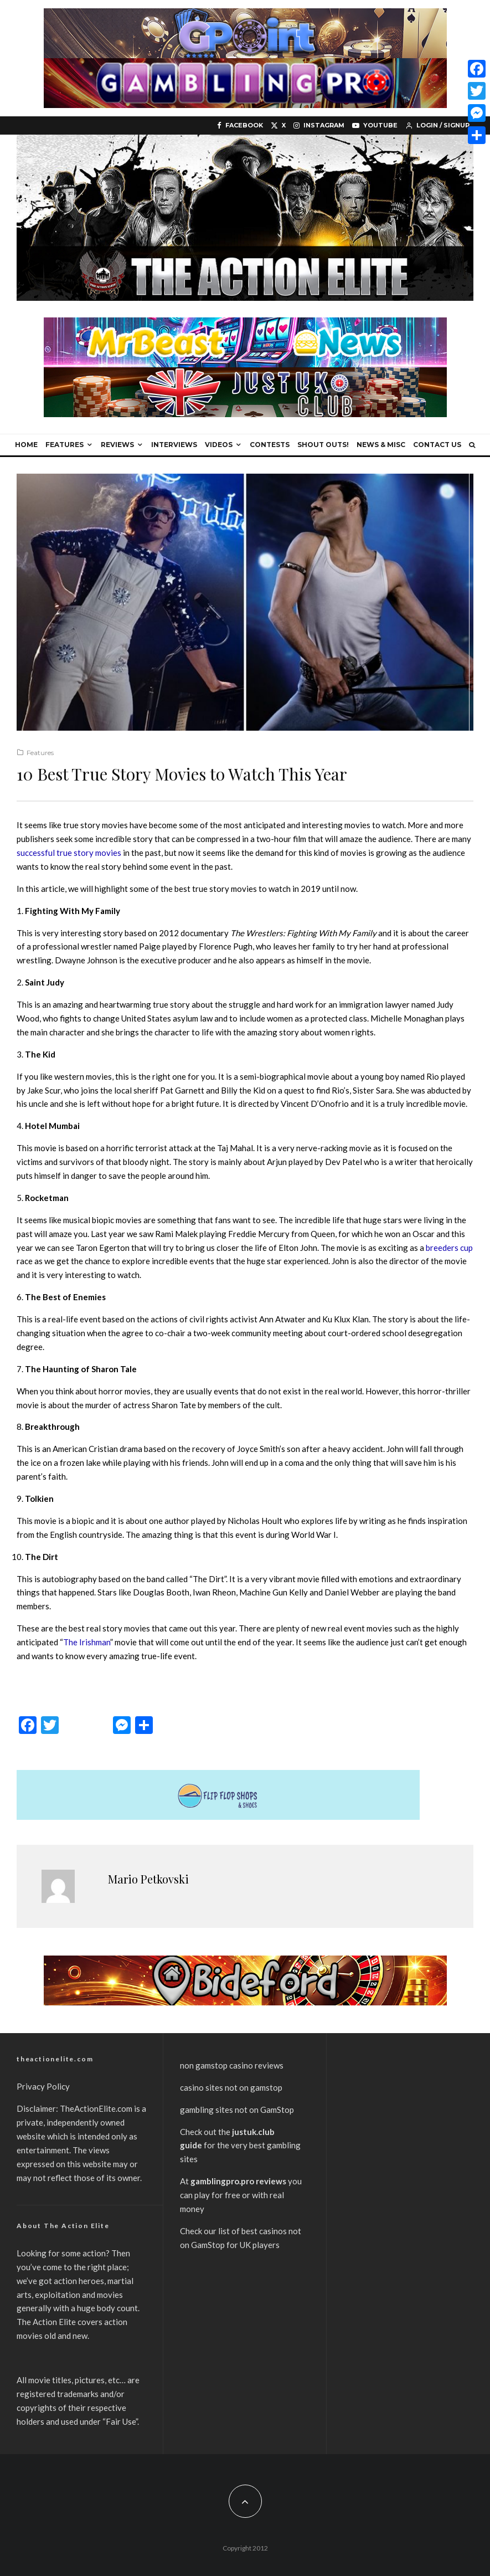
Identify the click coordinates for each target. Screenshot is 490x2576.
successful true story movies (69, 853)
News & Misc (381, 444)
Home (26, 444)
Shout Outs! (323, 444)
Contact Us (437, 444)
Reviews (117, 444)
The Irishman (86, 1642)
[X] (278, 125)
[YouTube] (374, 125)
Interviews (174, 444)
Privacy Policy (43, 2086)
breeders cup (449, 1248)
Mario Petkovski (148, 1878)
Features (64, 444)
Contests (270, 444)
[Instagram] (319, 125)
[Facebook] (240, 125)
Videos (219, 444)
